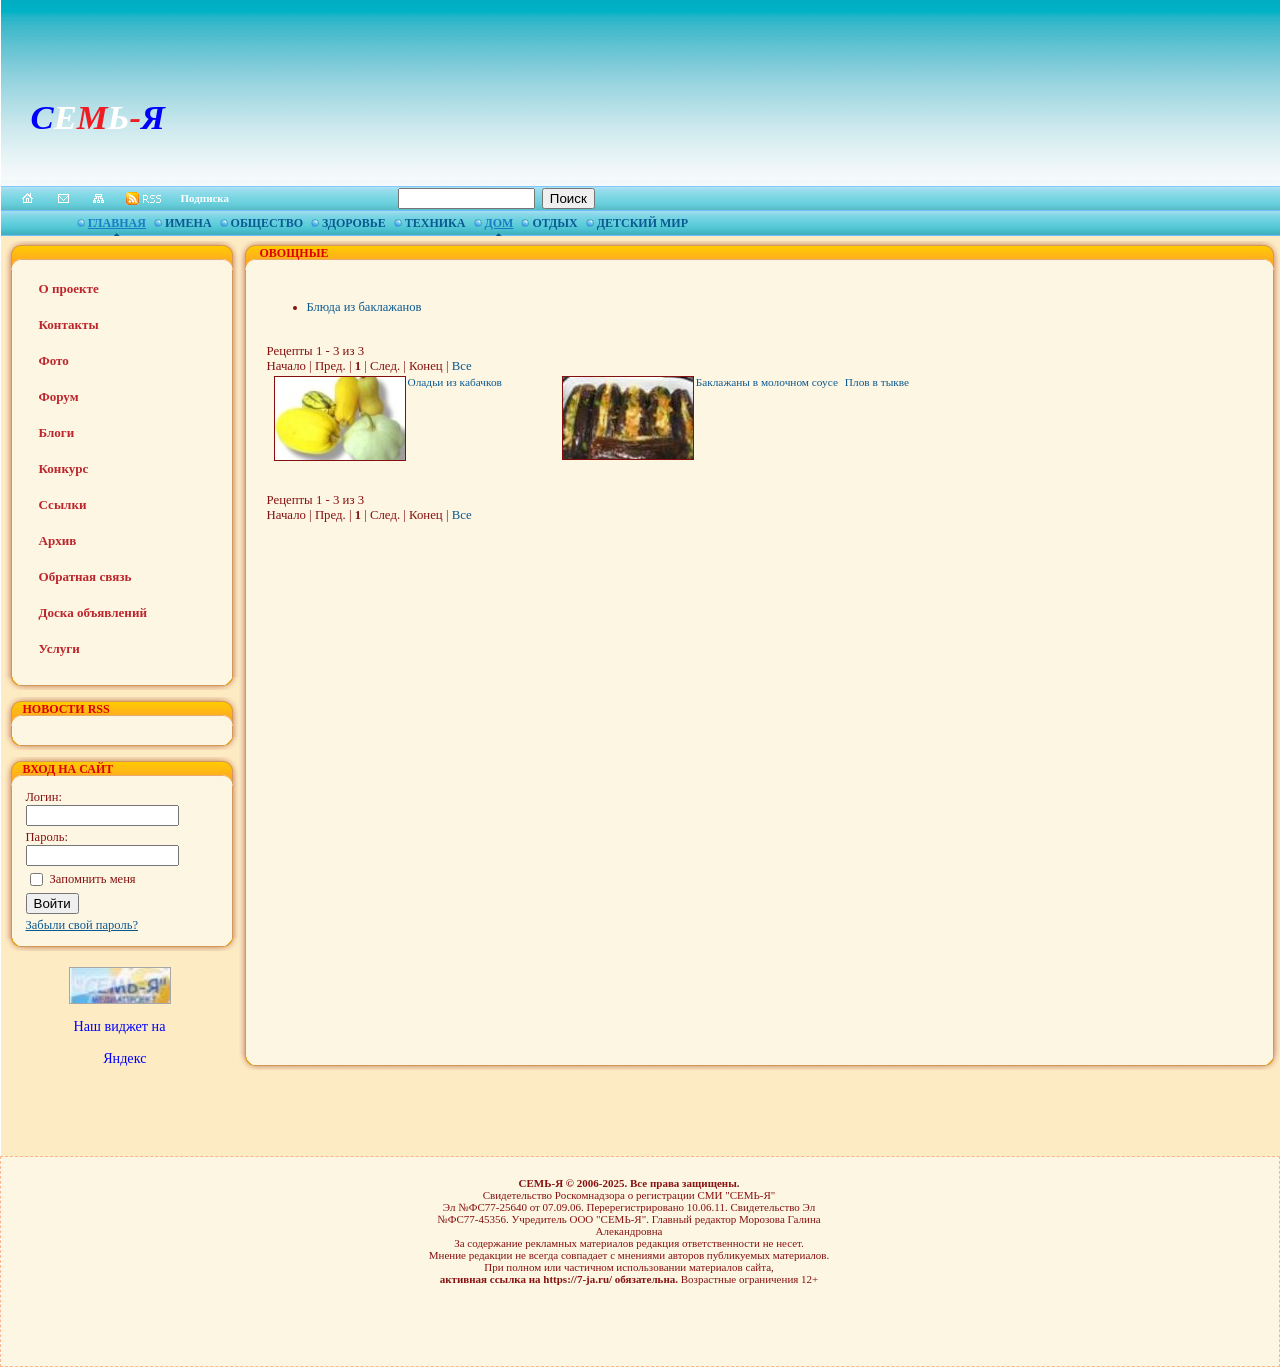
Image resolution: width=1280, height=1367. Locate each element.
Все (462, 366)
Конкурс (64, 468)
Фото (54, 360)
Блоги (57, 432)
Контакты (69, 324)
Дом (499, 223)
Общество (267, 223)
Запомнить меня (93, 879)
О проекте (69, 288)
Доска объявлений (93, 612)
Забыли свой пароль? (82, 925)
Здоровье (354, 223)
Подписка (205, 198)
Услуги (59, 648)
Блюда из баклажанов (364, 307)
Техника (435, 223)
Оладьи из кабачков (455, 382)
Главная (117, 223)
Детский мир (642, 223)
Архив (58, 540)
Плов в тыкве (877, 382)
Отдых (554, 223)
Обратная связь (85, 576)
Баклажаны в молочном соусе (767, 382)
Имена (188, 223)
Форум (59, 396)
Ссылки (63, 504)
